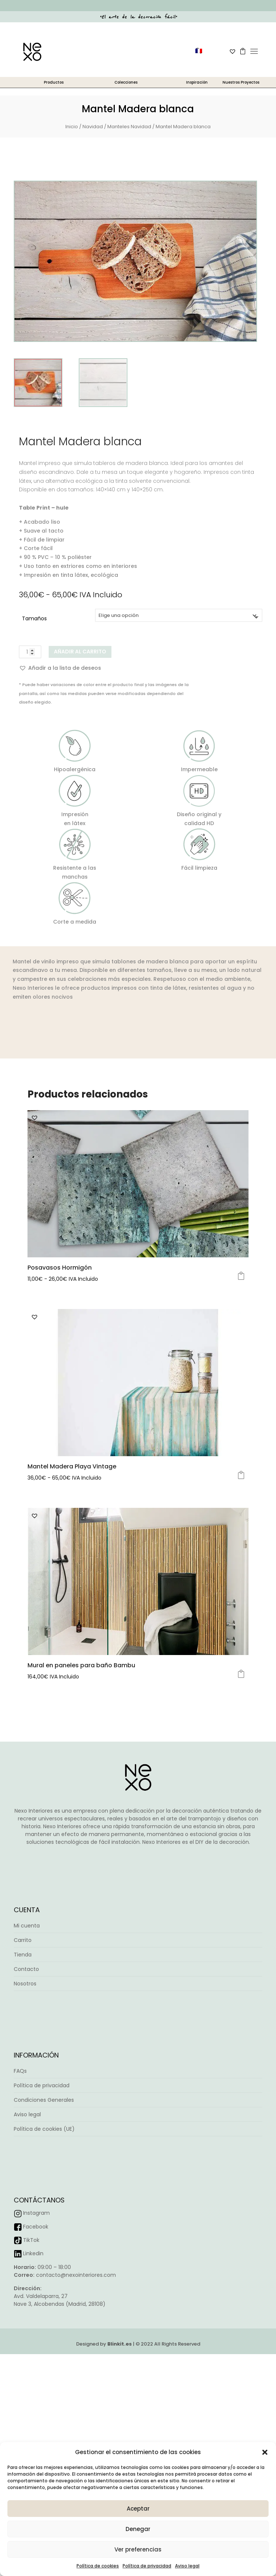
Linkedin (33, 2253)
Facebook (35, 2226)
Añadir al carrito (80, 651)
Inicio (71, 126)
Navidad (92, 126)
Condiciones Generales (44, 2100)
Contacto (26, 1969)
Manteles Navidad (129, 126)
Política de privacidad (147, 2566)
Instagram (36, 2213)
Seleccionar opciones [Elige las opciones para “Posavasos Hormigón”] (241, 1275)
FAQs (20, 2071)
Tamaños (34, 618)
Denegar (138, 2529)
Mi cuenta (27, 1925)
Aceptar (138, 2508)
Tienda (23, 1954)
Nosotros (25, 1983)
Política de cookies (98, 2566)
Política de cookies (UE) (44, 2129)
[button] (265, 2452)
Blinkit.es (119, 2343)
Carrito (23, 1940)
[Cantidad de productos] (30, 652)
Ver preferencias (138, 2549)
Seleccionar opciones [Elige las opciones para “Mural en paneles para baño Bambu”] (241, 1674)
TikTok (31, 2240)
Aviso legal (187, 2566)
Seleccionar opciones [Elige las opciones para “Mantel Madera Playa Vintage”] (241, 1475)
